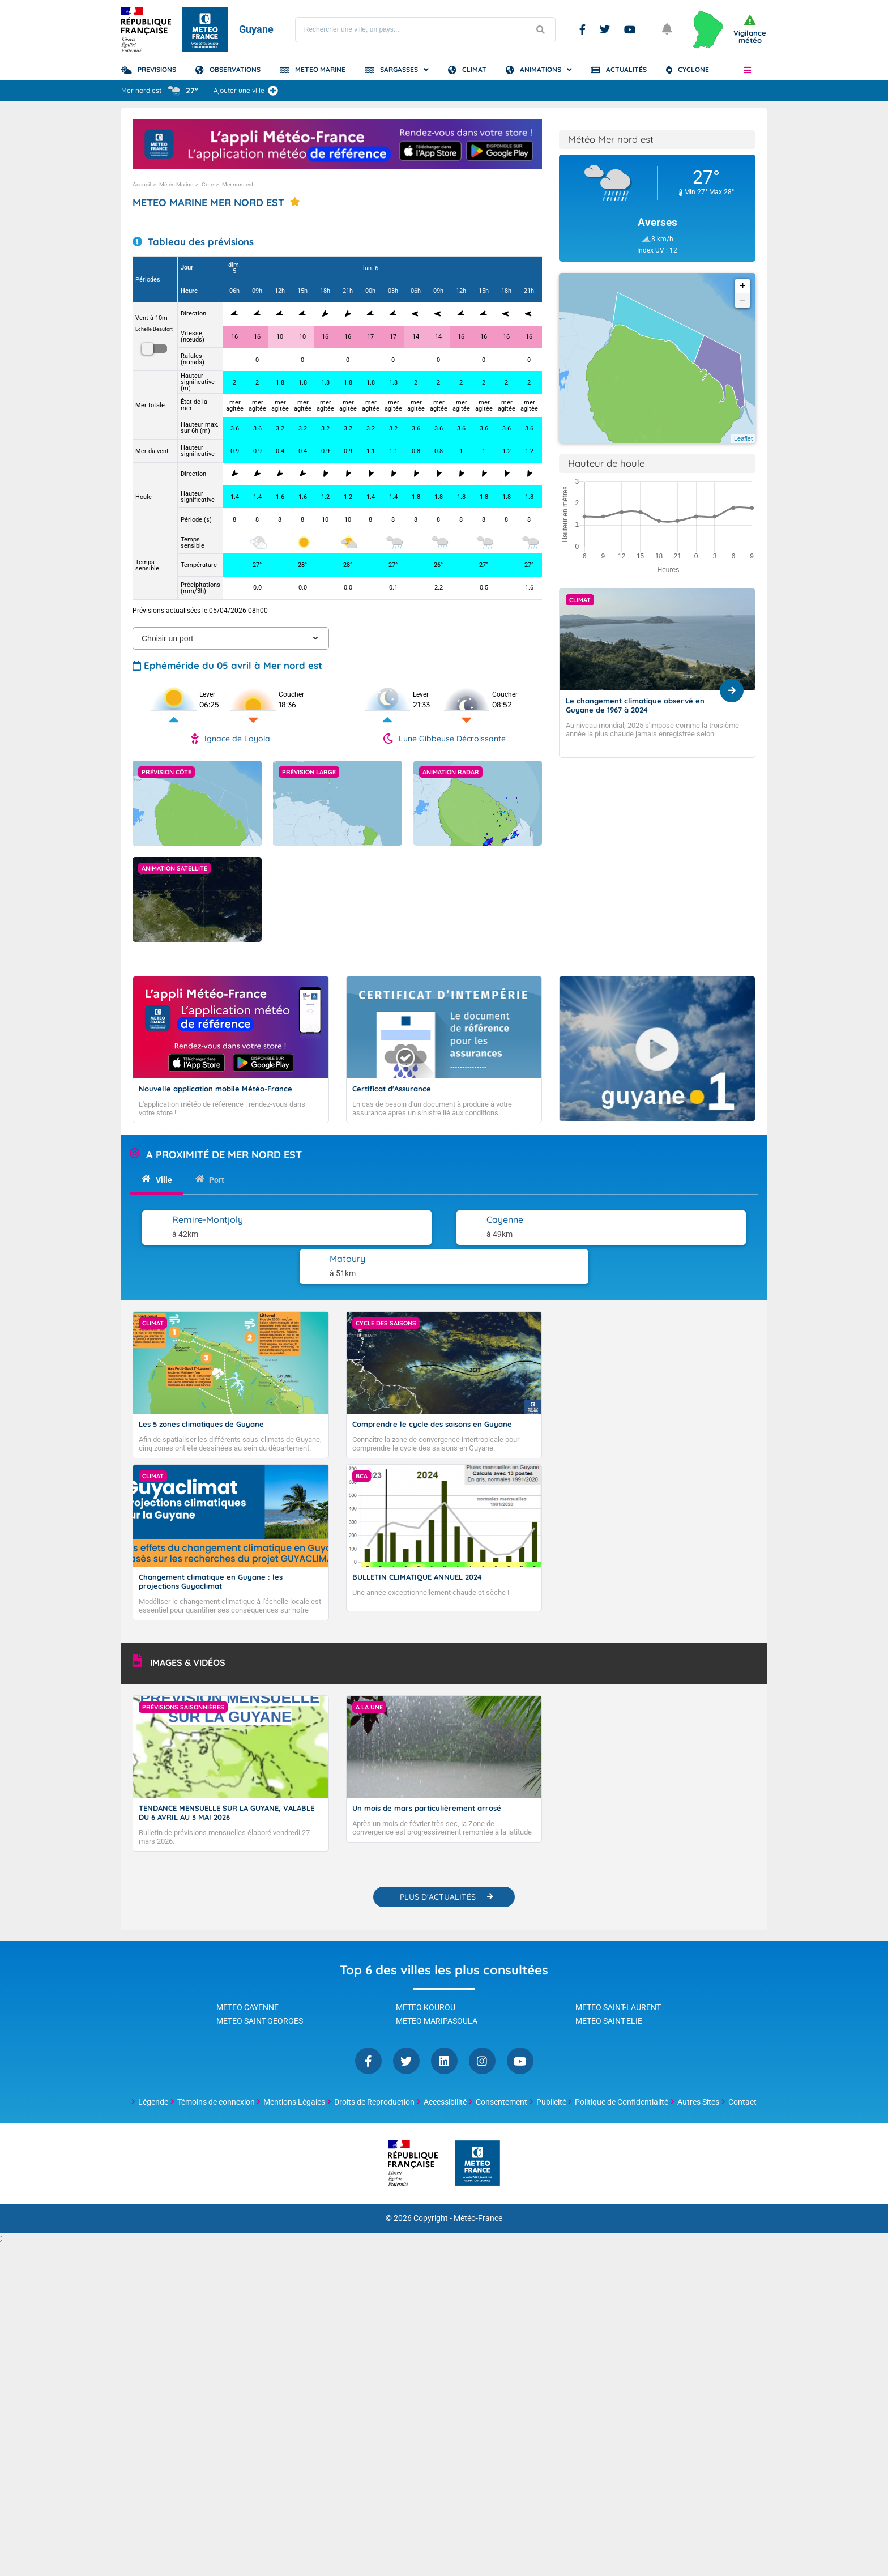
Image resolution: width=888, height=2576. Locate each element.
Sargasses (399, 69)
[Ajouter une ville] (272, 90)
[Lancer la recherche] (541, 29)
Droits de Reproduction (374, 2062)
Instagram (482, 2020)
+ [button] (743, 286)
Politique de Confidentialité (621, 2062)
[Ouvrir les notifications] (667, 29)
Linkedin (444, 2020)
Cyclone (693, 69)
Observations (235, 69)
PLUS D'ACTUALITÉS (438, 1857)
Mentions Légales (294, 2062)
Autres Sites (698, 2062)
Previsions (157, 69)
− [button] (743, 301)
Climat (474, 69)
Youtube (629, 29)
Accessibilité (445, 2062)
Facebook (582, 29)
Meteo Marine (320, 69)
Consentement (501, 2062)
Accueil (142, 184)
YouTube (520, 2020)
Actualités (626, 69)
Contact (742, 2062)
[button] (747, 69)
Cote (208, 184)
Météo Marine (176, 184)
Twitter (605, 29)
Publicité (551, 2062)
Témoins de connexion (216, 2062)
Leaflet (743, 438)
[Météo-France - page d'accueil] (477, 2123)
